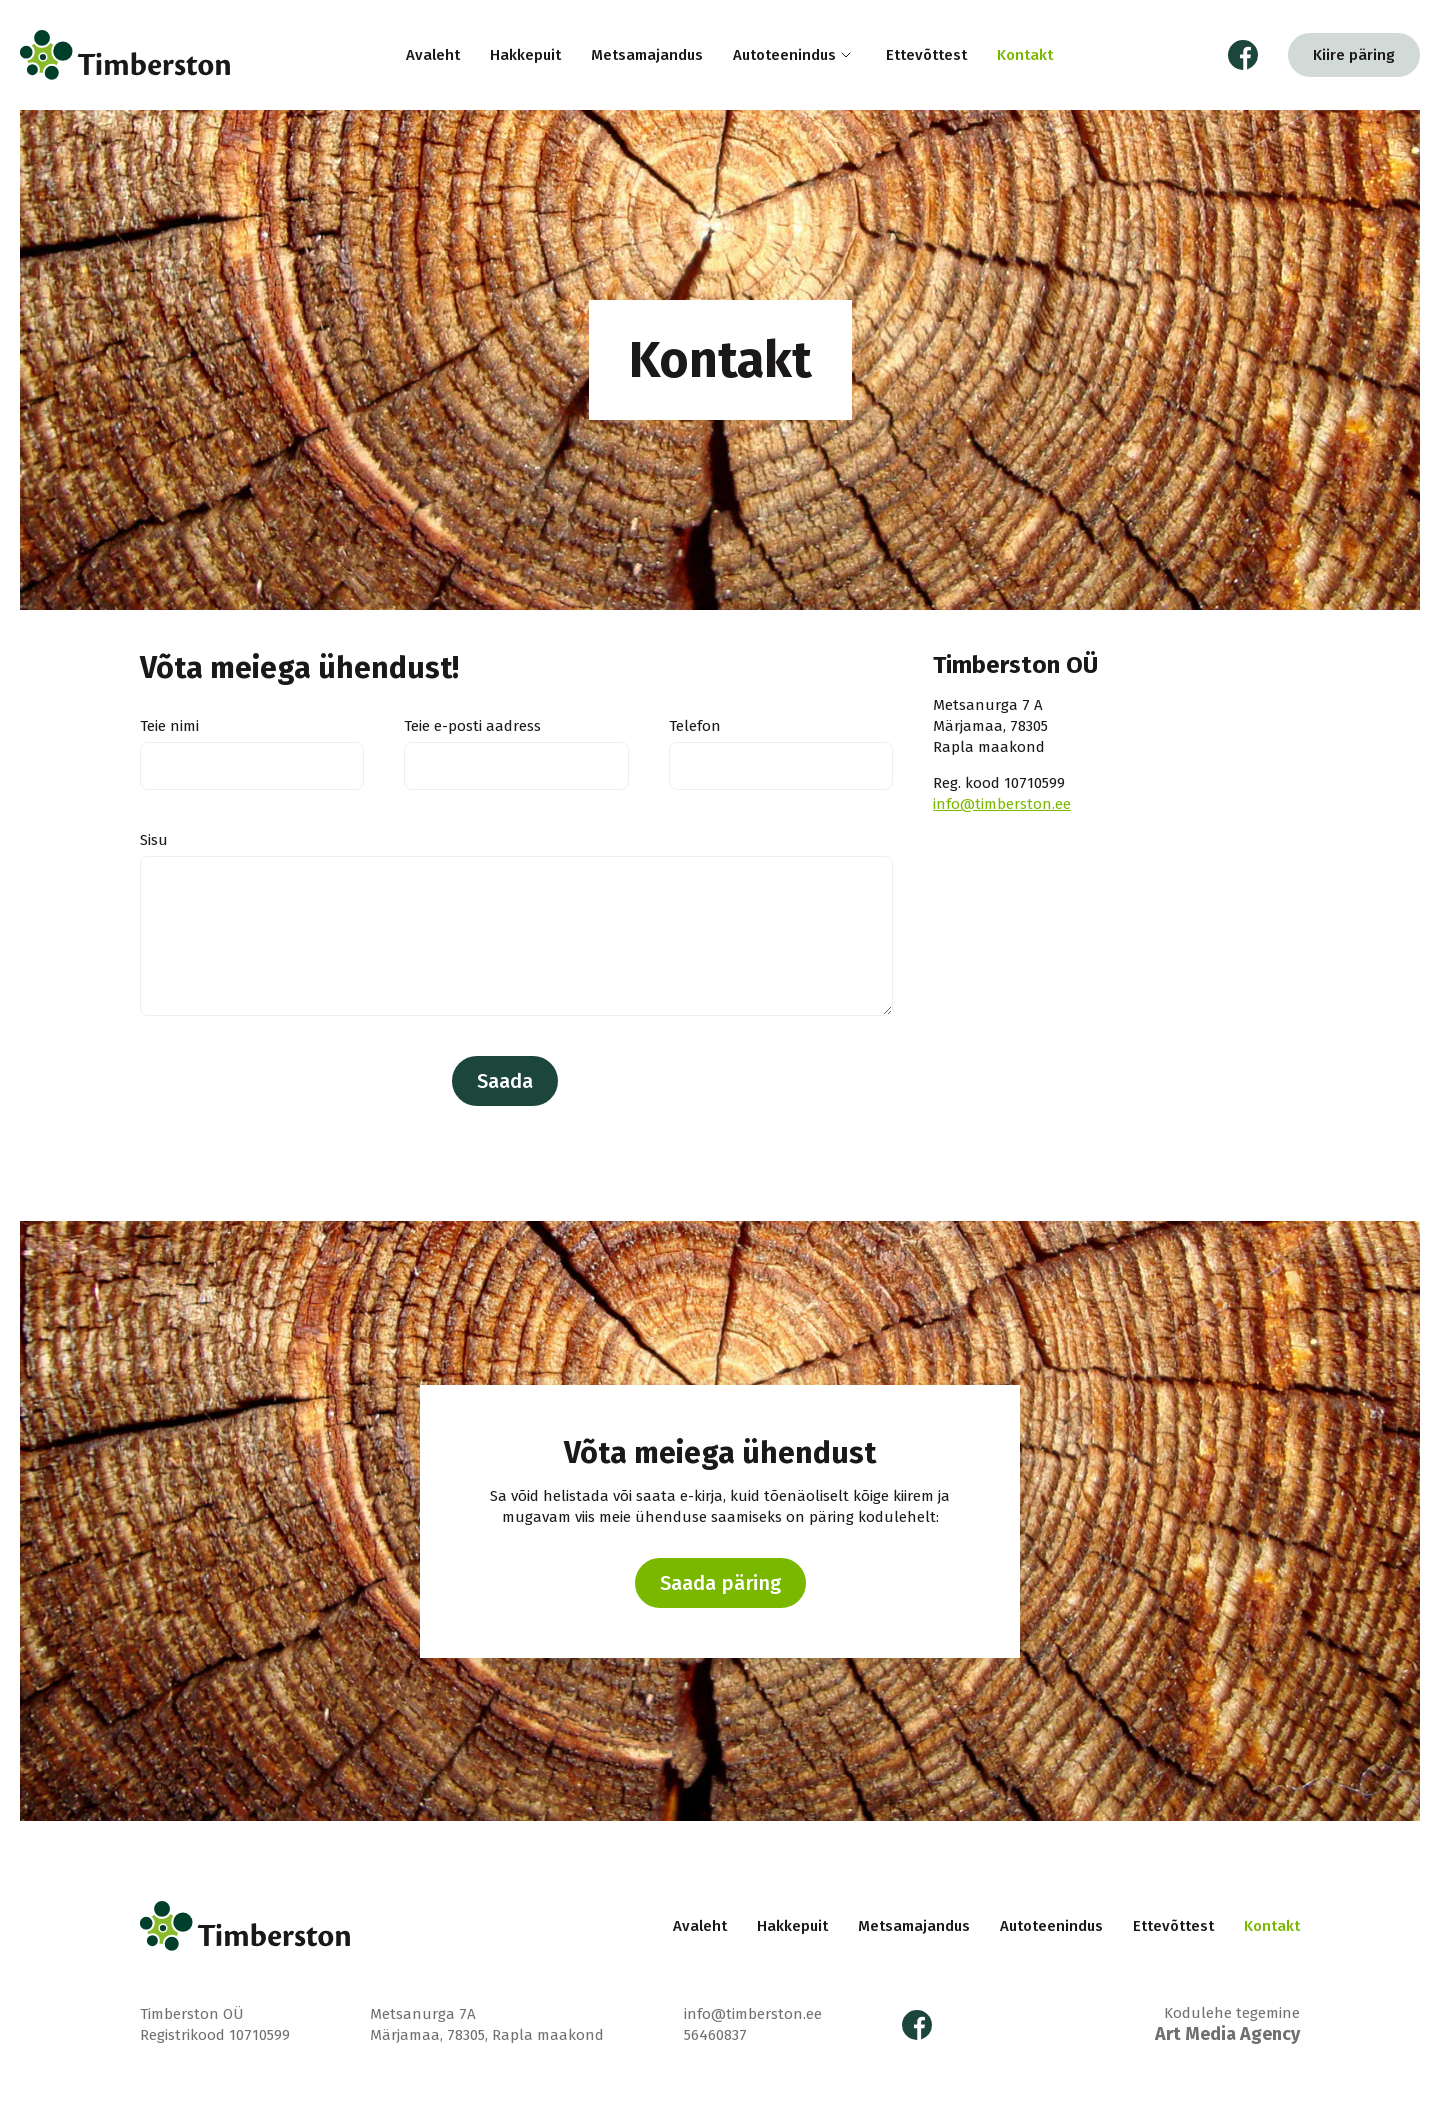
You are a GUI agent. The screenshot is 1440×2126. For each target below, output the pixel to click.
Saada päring (720, 1583)
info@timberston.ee (1002, 804)
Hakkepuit (525, 55)
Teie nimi (169, 726)
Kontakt (1025, 55)
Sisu (154, 840)
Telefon (695, 726)
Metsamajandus (647, 55)
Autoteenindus (784, 55)
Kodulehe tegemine (1227, 2024)
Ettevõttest (926, 55)
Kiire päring (1354, 55)
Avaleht (433, 55)
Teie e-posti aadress (472, 726)
